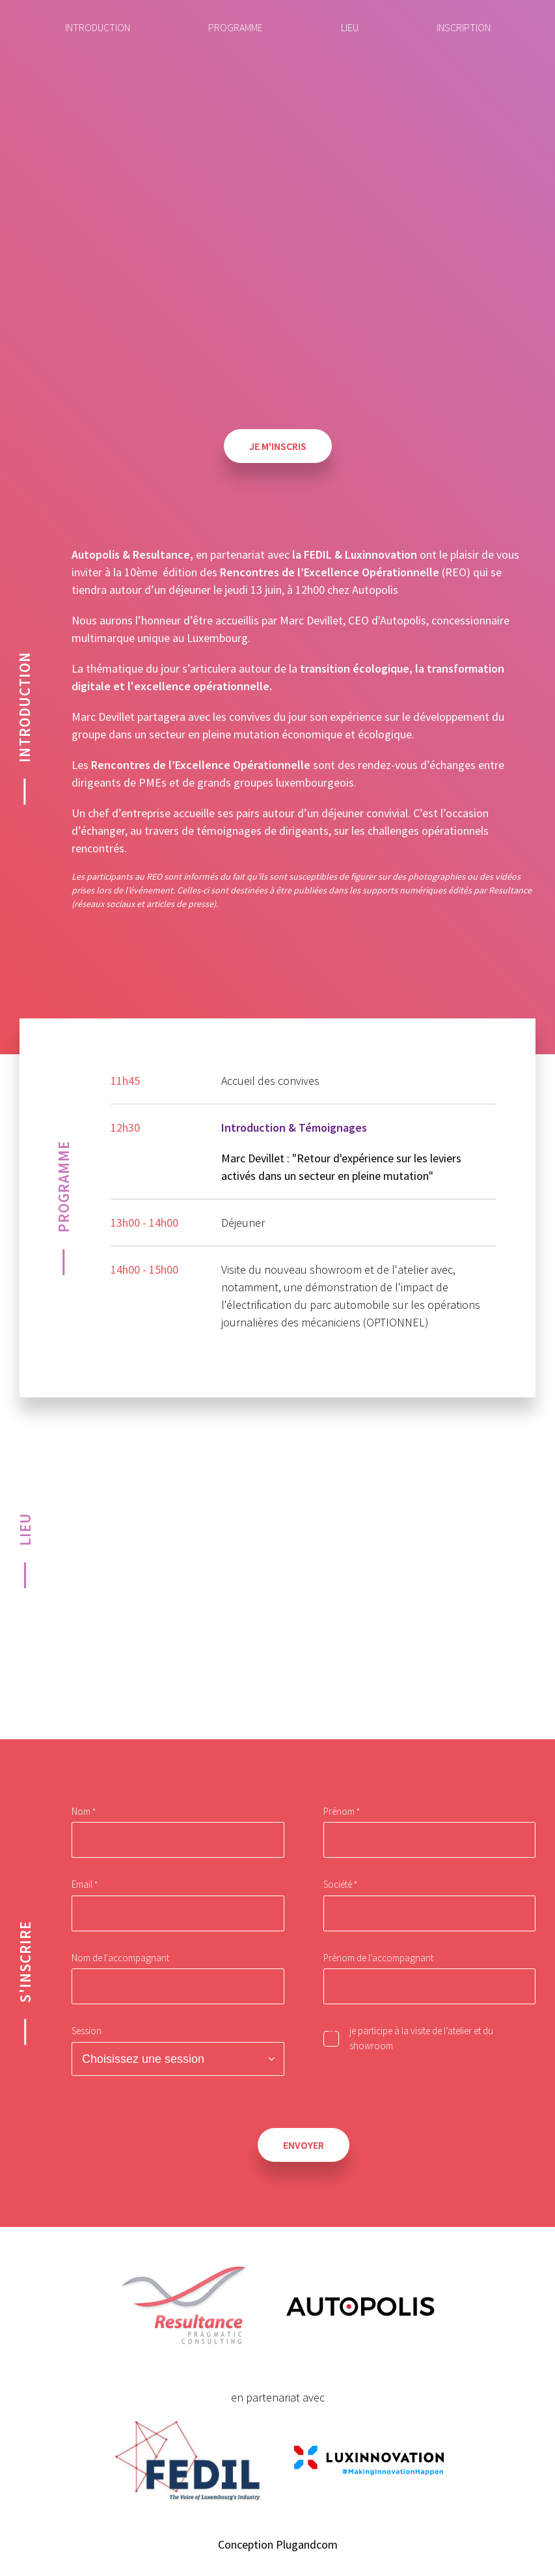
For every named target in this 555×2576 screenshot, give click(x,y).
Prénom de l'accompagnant (378, 1958)
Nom (81, 1811)
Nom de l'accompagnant (120, 1958)
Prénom (339, 1811)
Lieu (350, 27)
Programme (235, 27)
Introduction (97, 27)
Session (87, 2030)
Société (337, 1884)
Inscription (464, 27)
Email (82, 1884)
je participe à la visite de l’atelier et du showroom (421, 2038)
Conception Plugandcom (278, 2544)
